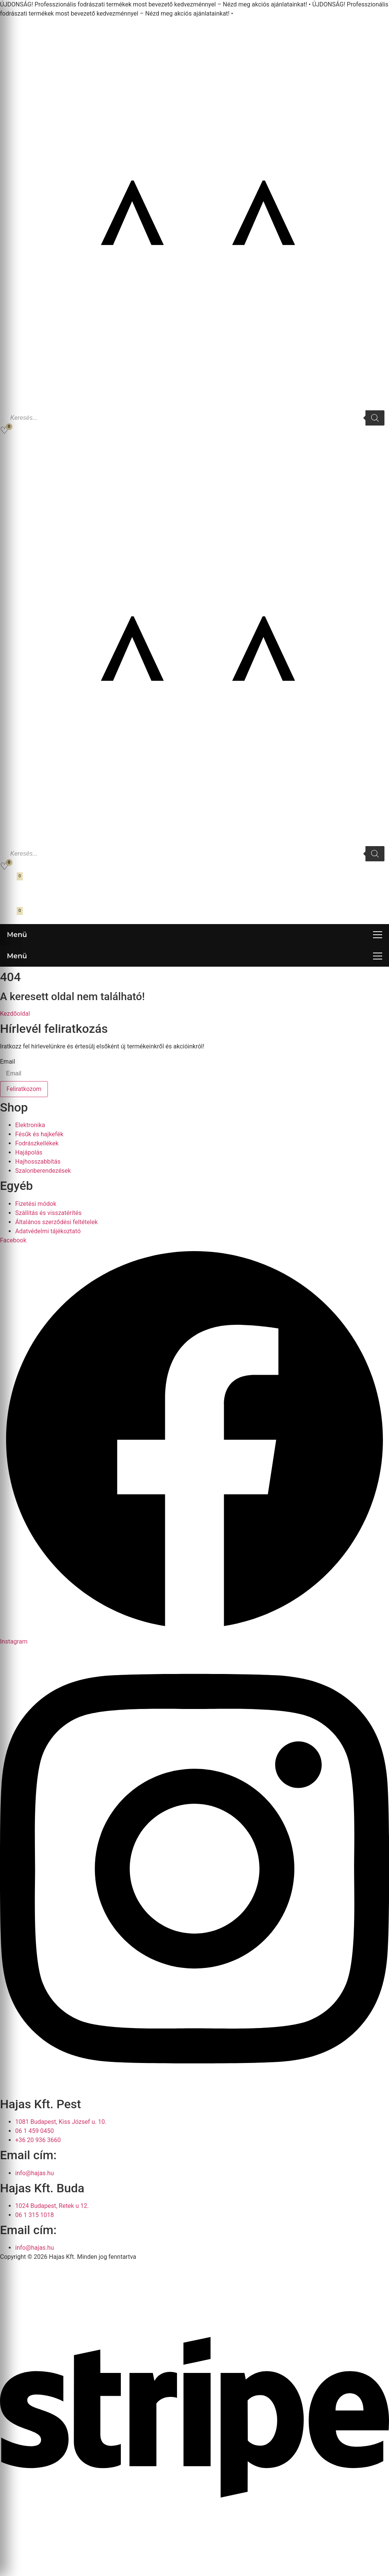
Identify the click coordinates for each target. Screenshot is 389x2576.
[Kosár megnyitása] (10, 880)
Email (7, 1062)
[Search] (374, 418)
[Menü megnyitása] (194, 934)
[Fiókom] (8, 445)
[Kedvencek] (4, 430)
